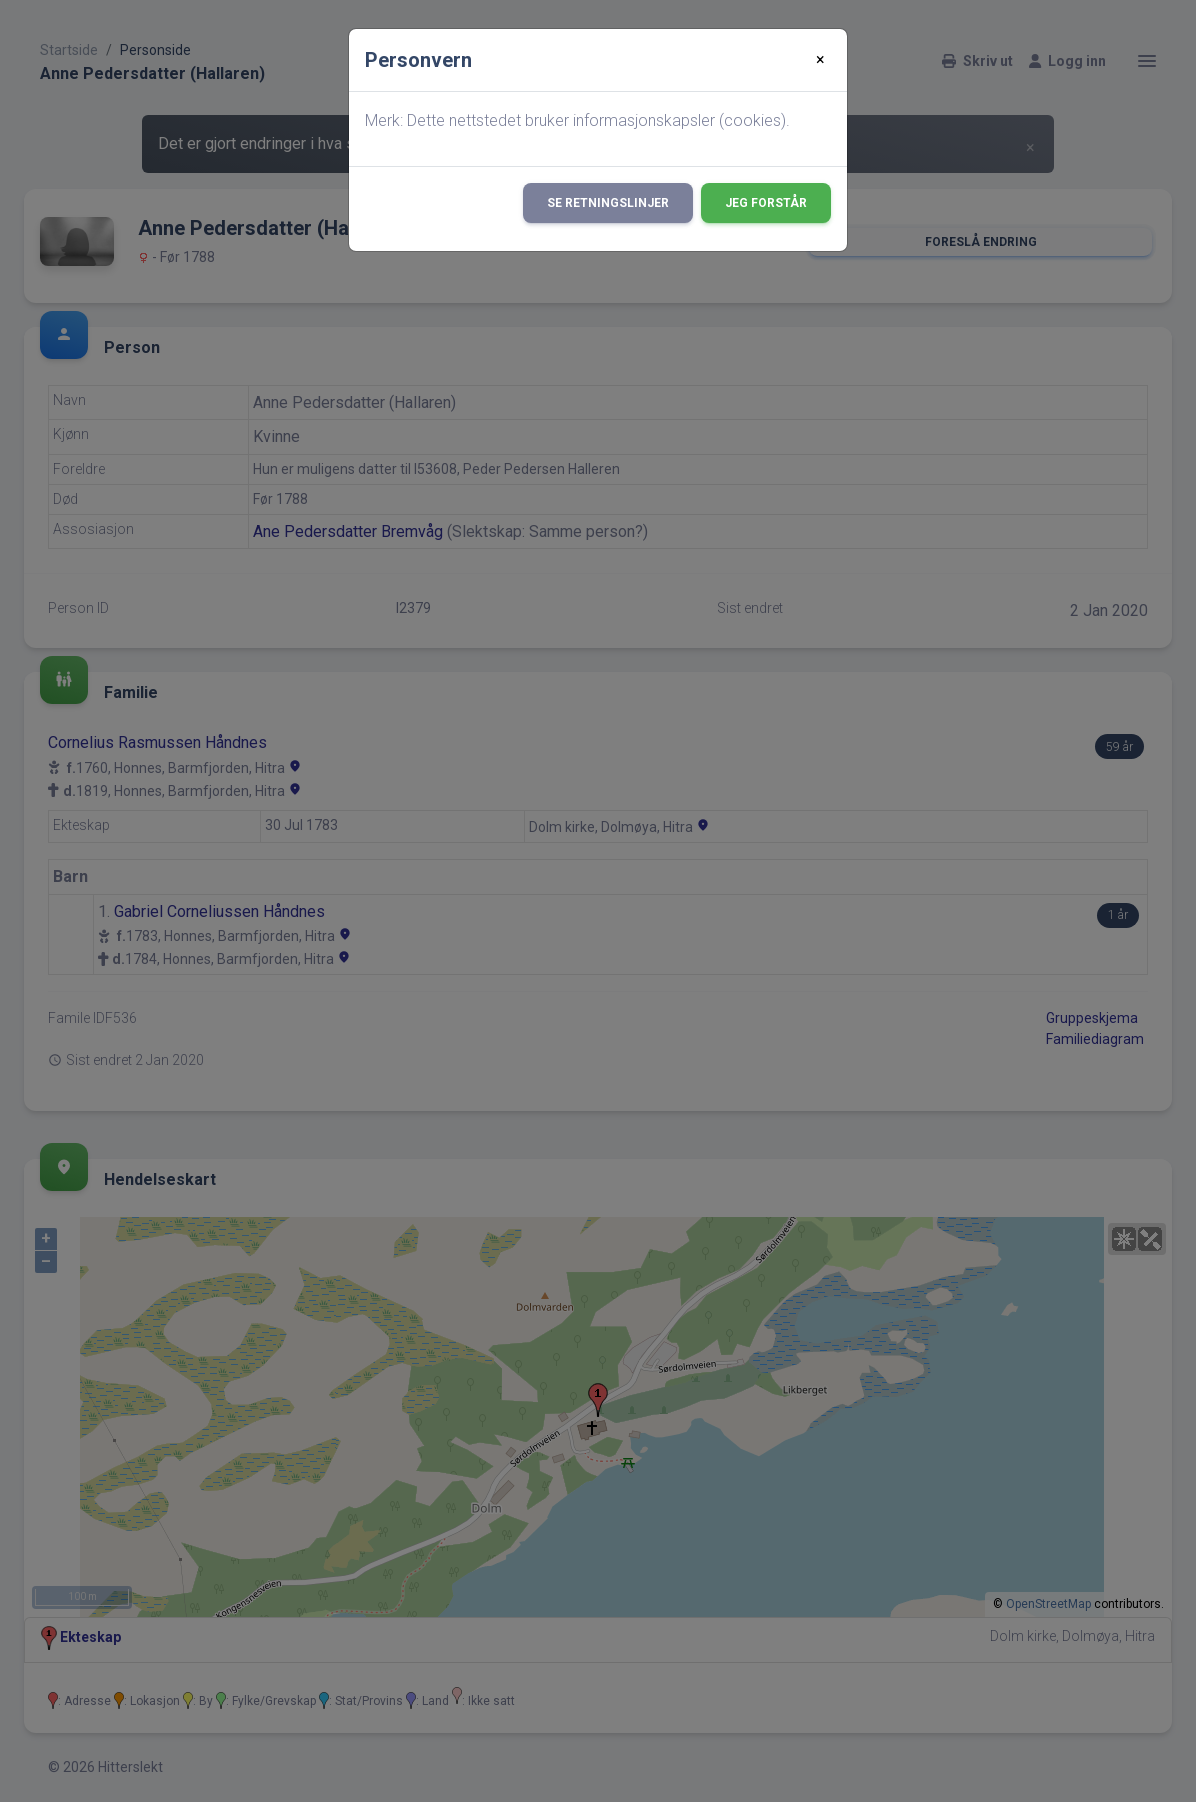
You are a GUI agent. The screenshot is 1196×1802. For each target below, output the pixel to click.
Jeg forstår (766, 203)
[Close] (820, 60)
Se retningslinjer (608, 203)
